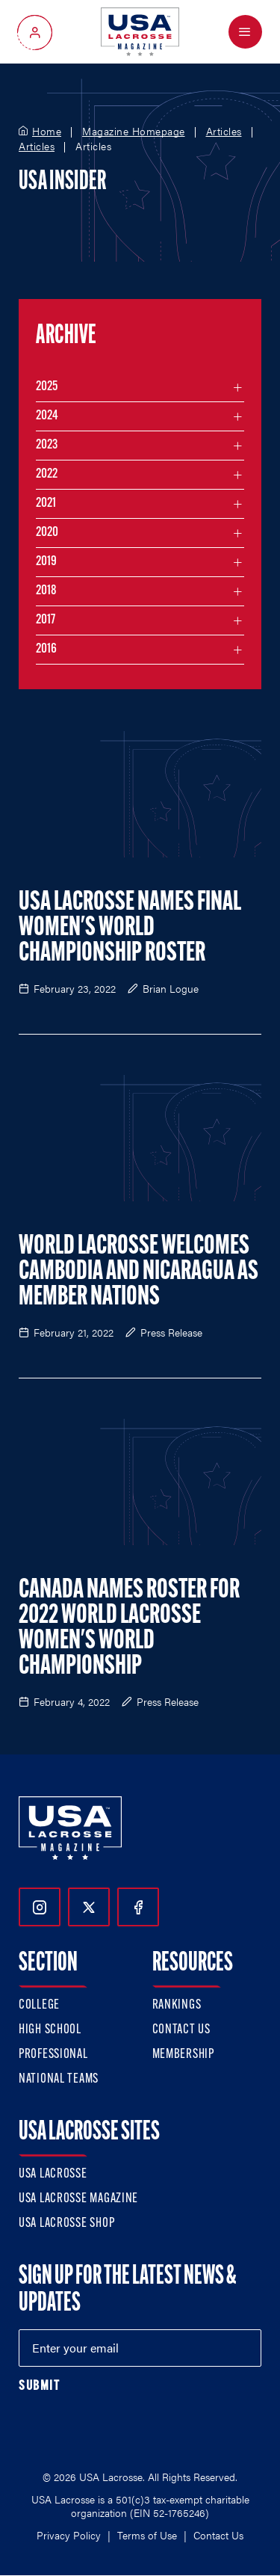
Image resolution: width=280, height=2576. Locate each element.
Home (46, 131)
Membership (183, 2054)
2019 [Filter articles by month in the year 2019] (46, 562)
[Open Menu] (245, 32)
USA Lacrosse (53, 2174)
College (39, 2005)
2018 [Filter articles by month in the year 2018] (46, 591)
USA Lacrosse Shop (66, 2223)
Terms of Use (147, 2535)
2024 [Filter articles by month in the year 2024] (47, 416)
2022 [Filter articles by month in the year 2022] (46, 474)
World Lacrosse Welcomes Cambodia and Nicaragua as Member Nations (138, 1272)
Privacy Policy (69, 2535)
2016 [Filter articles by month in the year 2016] (46, 649)
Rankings (177, 2005)
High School (50, 2030)
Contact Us (181, 2030)
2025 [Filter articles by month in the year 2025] (46, 387)
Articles (224, 131)
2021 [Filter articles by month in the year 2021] (46, 503)
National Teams (59, 2079)
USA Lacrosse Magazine (78, 2199)
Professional (53, 2054)
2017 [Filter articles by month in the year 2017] (45, 620)
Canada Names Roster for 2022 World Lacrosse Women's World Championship (129, 1628)
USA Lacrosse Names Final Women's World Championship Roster (130, 928)
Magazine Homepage (133, 131)
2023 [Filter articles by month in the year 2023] (46, 445)
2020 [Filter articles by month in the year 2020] (47, 533)
